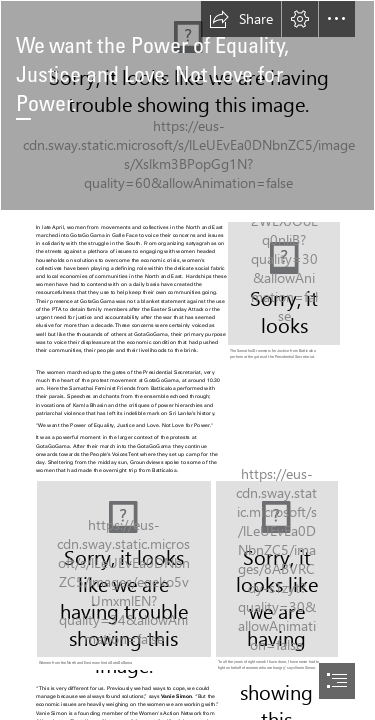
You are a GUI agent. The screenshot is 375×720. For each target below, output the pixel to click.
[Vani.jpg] (277, 577)
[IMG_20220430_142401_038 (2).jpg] (124, 574)
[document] (187, 360)
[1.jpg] (283, 292)
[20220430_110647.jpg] (187, 105)
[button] (241, 19)
